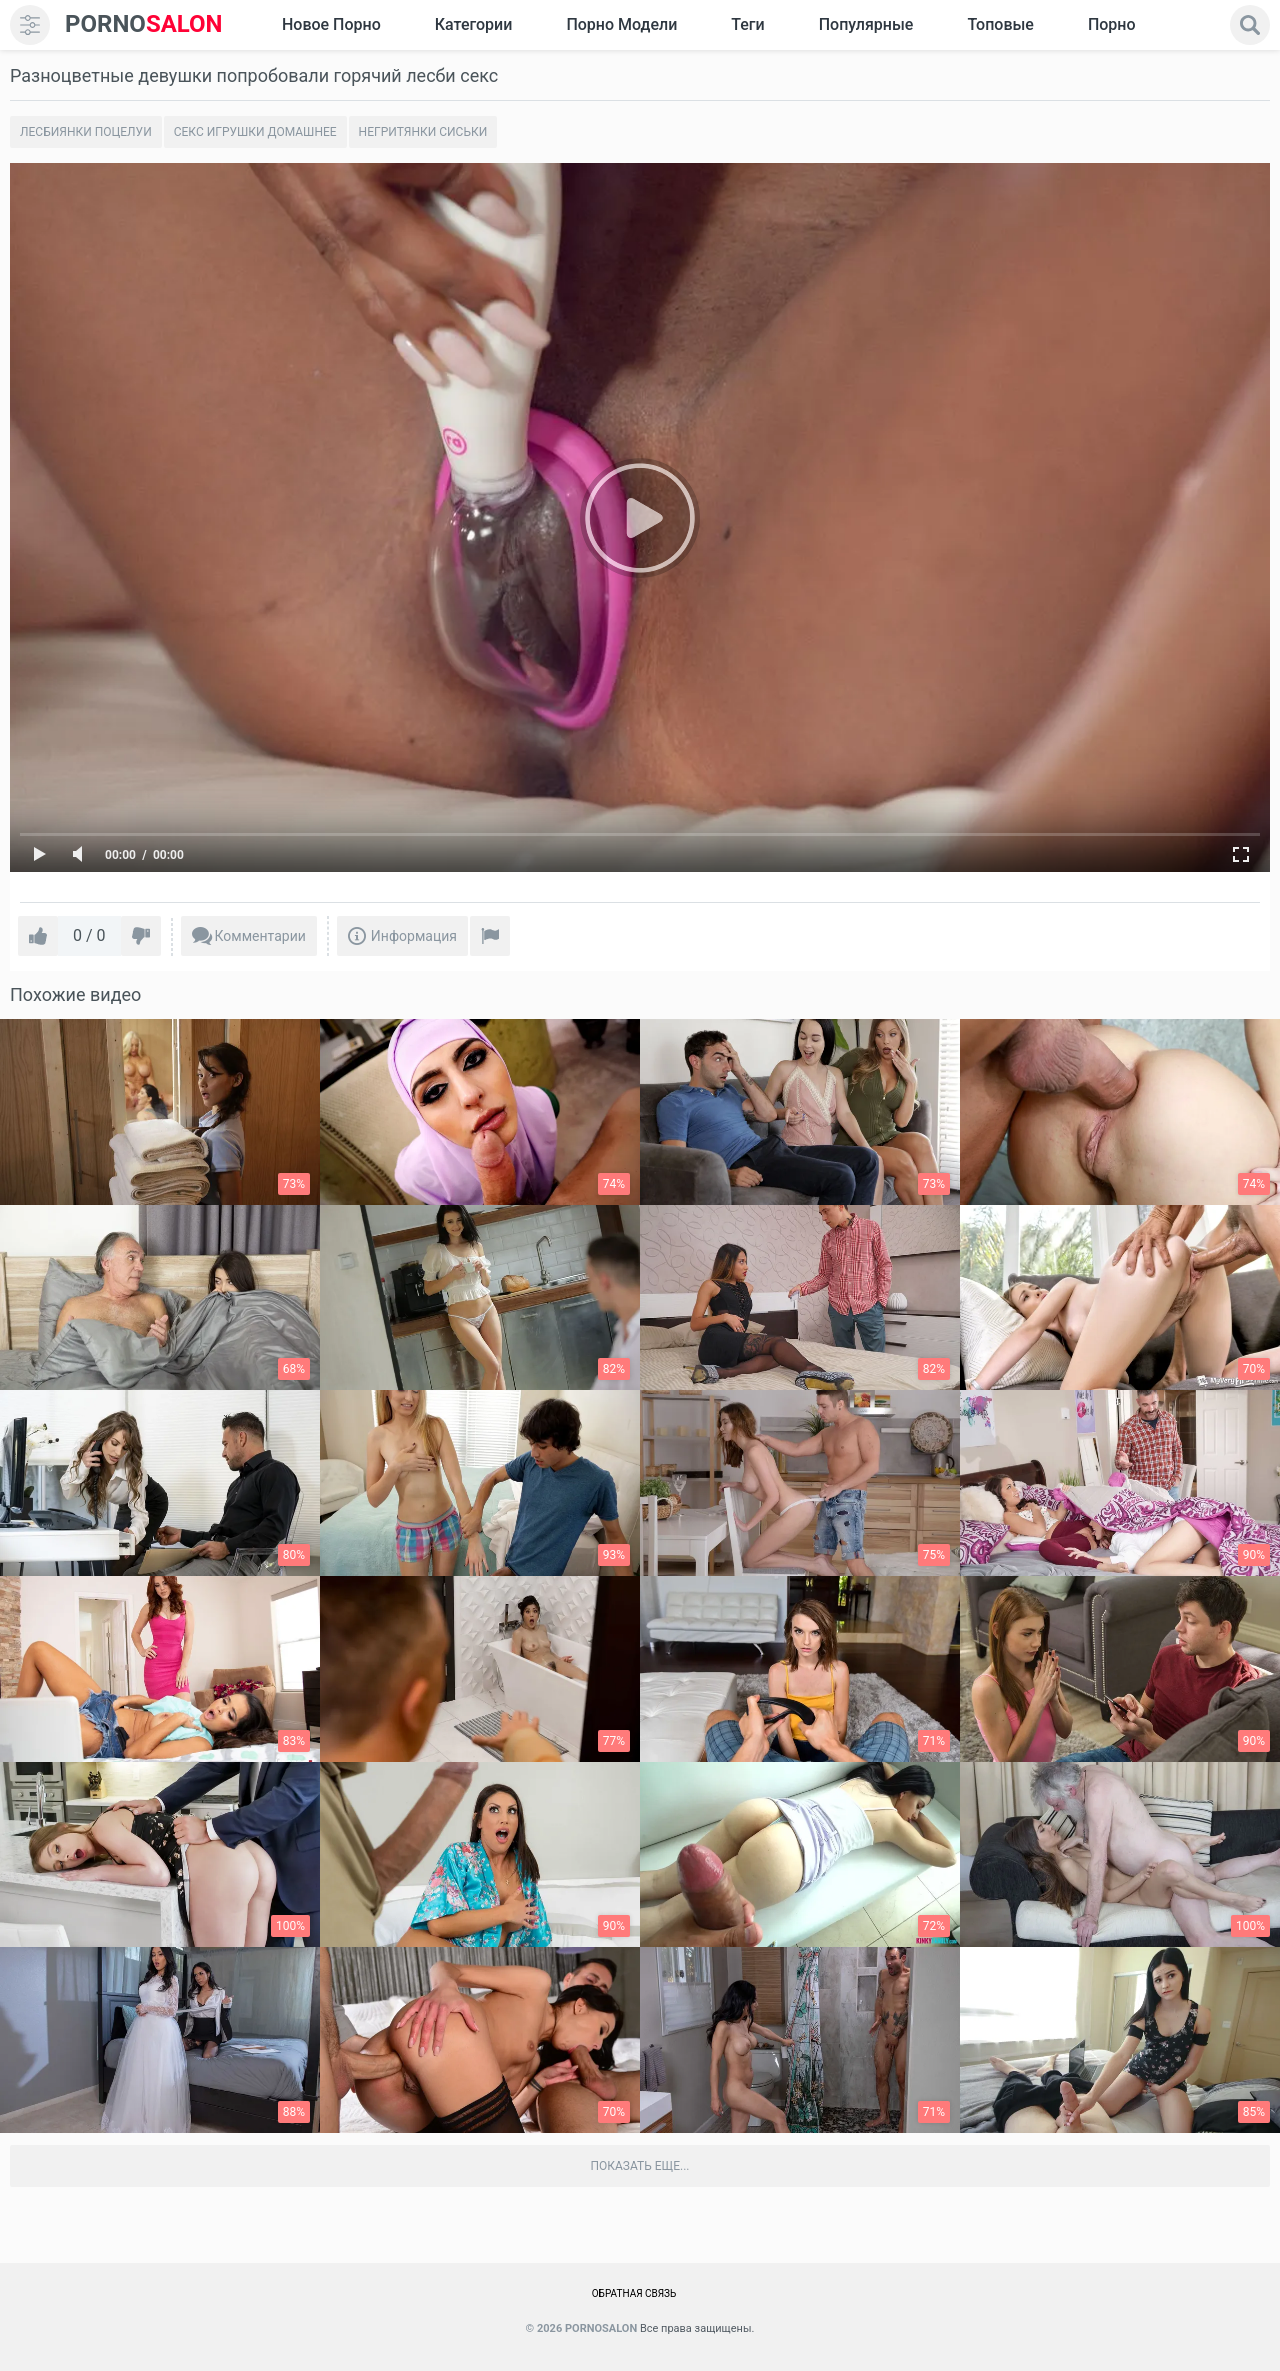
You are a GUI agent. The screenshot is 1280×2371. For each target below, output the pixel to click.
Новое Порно (331, 24)
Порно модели (621, 24)
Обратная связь (634, 2293)
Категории (474, 24)
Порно (1112, 24)
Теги (747, 24)
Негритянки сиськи (423, 132)
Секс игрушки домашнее (255, 132)
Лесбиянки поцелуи (86, 132)
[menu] (30, 25)
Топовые (1000, 24)
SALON (144, 24)
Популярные (866, 24)
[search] (1250, 25)
